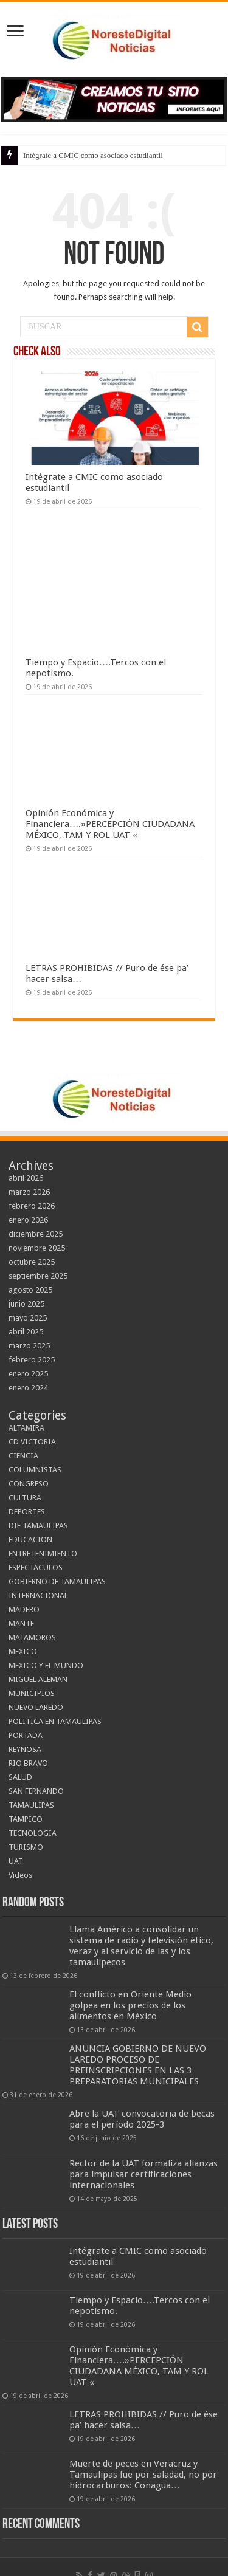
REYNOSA (25, 1749)
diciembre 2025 (36, 1233)
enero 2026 (28, 1219)
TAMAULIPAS (31, 1805)
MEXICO (23, 1651)
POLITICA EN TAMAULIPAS (55, 1721)
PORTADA (26, 1735)
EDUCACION (30, 1539)
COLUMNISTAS (35, 1469)
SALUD (20, 1777)
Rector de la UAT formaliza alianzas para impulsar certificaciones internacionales (143, 2174)
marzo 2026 (29, 1192)
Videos (20, 1875)
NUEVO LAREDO (36, 1707)
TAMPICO (26, 1819)
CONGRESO (29, 1483)
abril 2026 (26, 1178)
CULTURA (25, 1497)
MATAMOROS (32, 1637)
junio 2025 (26, 1303)
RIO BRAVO (28, 1763)
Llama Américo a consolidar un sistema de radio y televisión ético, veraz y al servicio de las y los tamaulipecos (141, 1946)
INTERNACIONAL (38, 1595)
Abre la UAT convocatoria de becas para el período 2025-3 (142, 2119)
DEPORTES (27, 1511)
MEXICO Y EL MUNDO (46, 1665)
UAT (16, 1861)
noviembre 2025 (37, 1247)
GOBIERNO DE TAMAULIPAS (57, 1581)
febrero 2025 (32, 1359)
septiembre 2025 (38, 1275)
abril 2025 (26, 1331)
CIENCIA (23, 1455)
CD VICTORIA (32, 1441)
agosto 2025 (30, 1289)
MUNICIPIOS (32, 1693)
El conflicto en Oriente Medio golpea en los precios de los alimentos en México (130, 2005)
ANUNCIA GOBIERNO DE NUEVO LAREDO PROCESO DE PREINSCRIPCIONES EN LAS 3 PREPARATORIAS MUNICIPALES (137, 2065)
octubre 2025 (32, 1261)
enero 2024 (28, 1387)
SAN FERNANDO (36, 1791)
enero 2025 (28, 1373)
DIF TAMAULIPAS (38, 1525)
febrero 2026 (32, 1206)
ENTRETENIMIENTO (43, 1553)
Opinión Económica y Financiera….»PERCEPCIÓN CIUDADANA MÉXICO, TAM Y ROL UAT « (110, 824)
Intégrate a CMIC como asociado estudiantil (93, 155)
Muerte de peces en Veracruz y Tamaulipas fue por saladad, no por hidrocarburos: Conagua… (143, 2474)
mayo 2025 (28, 1317)
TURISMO (26, 1847)
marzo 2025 (29, 1345)
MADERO (24, 1609)
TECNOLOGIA (33, 1833)
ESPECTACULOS (36, 1567)
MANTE (21, 1623)
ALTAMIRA (26, 1427)
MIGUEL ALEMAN (38, 1679)
